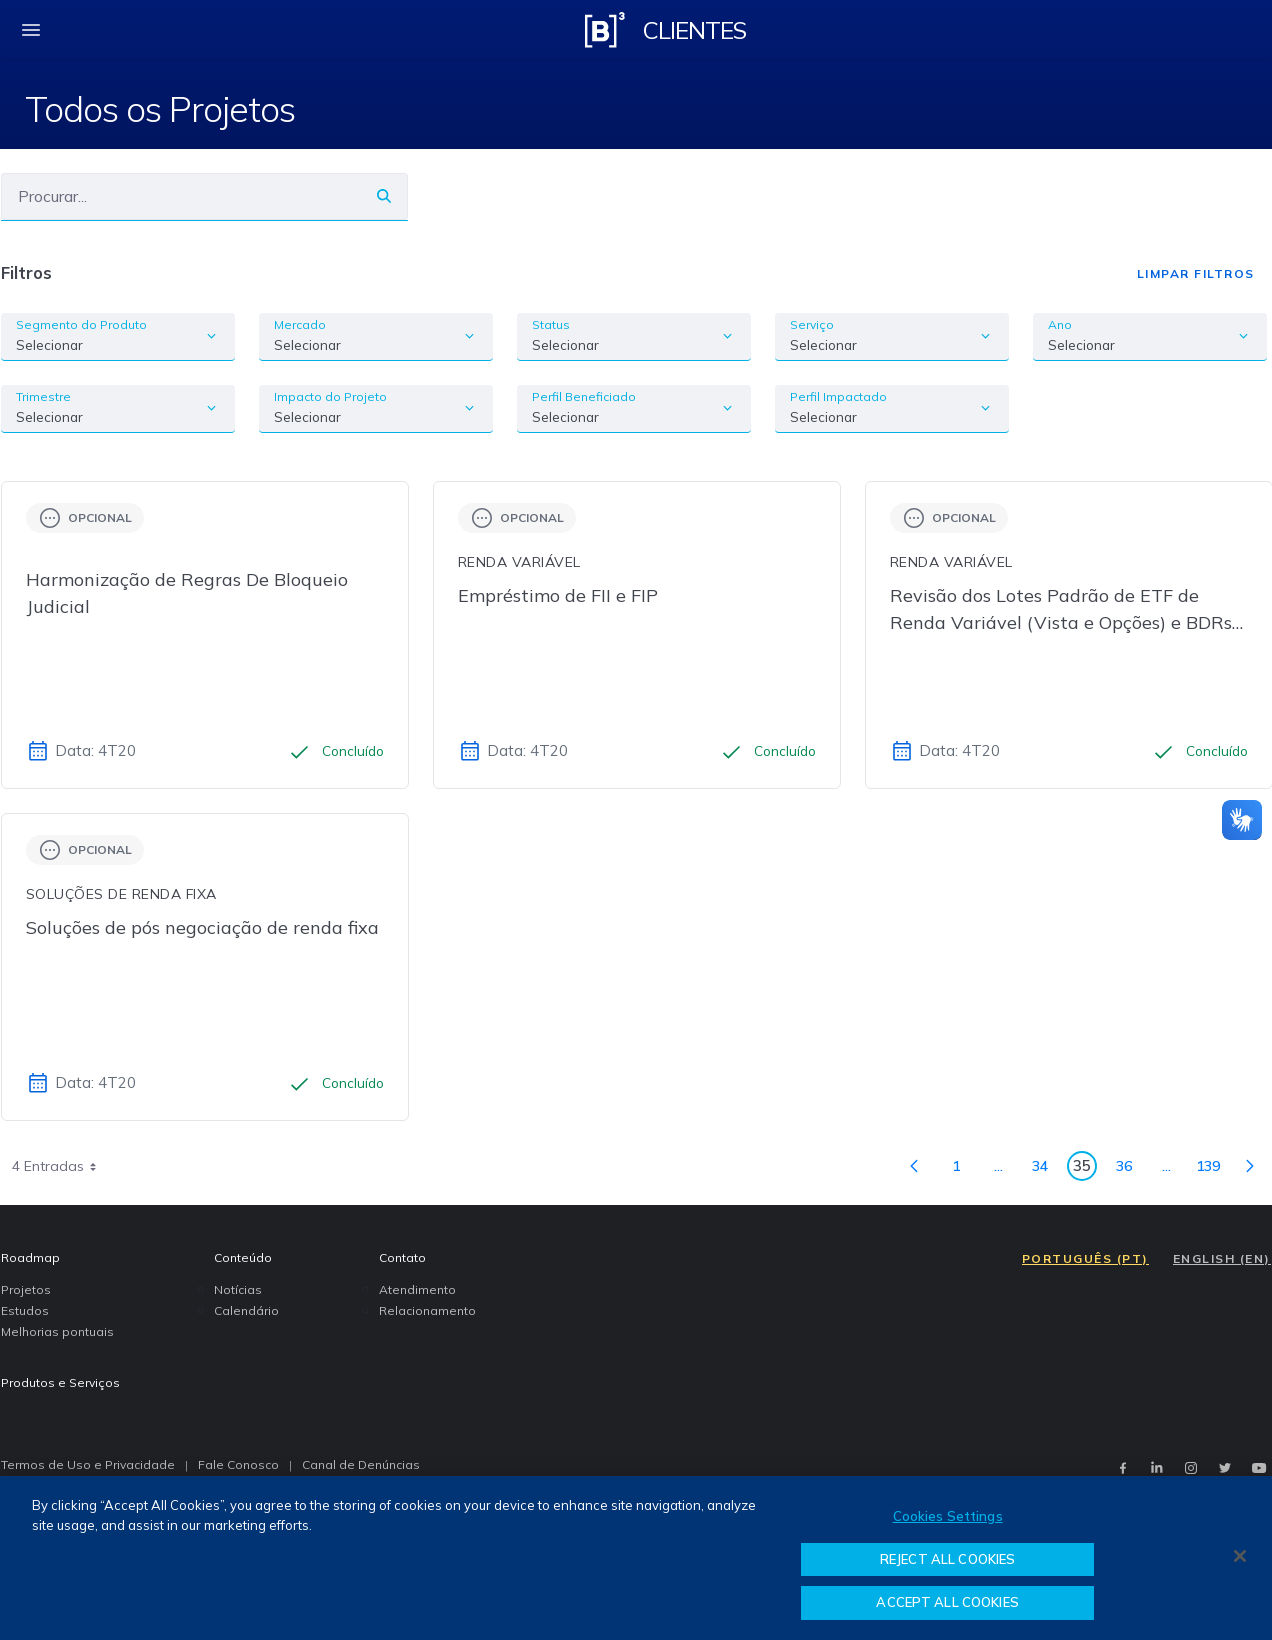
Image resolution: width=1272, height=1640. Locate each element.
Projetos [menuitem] (26, 1289)
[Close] (1240, 1556)
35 (1085, 1168)
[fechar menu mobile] (31, 30)
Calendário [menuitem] (246, 1310)
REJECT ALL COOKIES (947, 1559)
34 (1045, 1169)
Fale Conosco (238, 1464)
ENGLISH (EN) (1222, 1258)
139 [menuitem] (1213, 1169)
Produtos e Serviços (60, 1381)
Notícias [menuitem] (238, 1289)
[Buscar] (181, 196)
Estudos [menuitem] (25, 1310)
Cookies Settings (948, 1516)
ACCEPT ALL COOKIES (947, 1602)
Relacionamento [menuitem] (427, 1310)
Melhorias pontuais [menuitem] (57, 1331)
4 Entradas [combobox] (61, 1166)
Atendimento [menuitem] (417, 1289)
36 (1129, 1169)
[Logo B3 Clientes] (605, 30)
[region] (636, 1558)
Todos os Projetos (160, 109)
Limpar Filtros (1196, 273)
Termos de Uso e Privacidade (88, 1464)
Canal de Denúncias (361, 1464)
